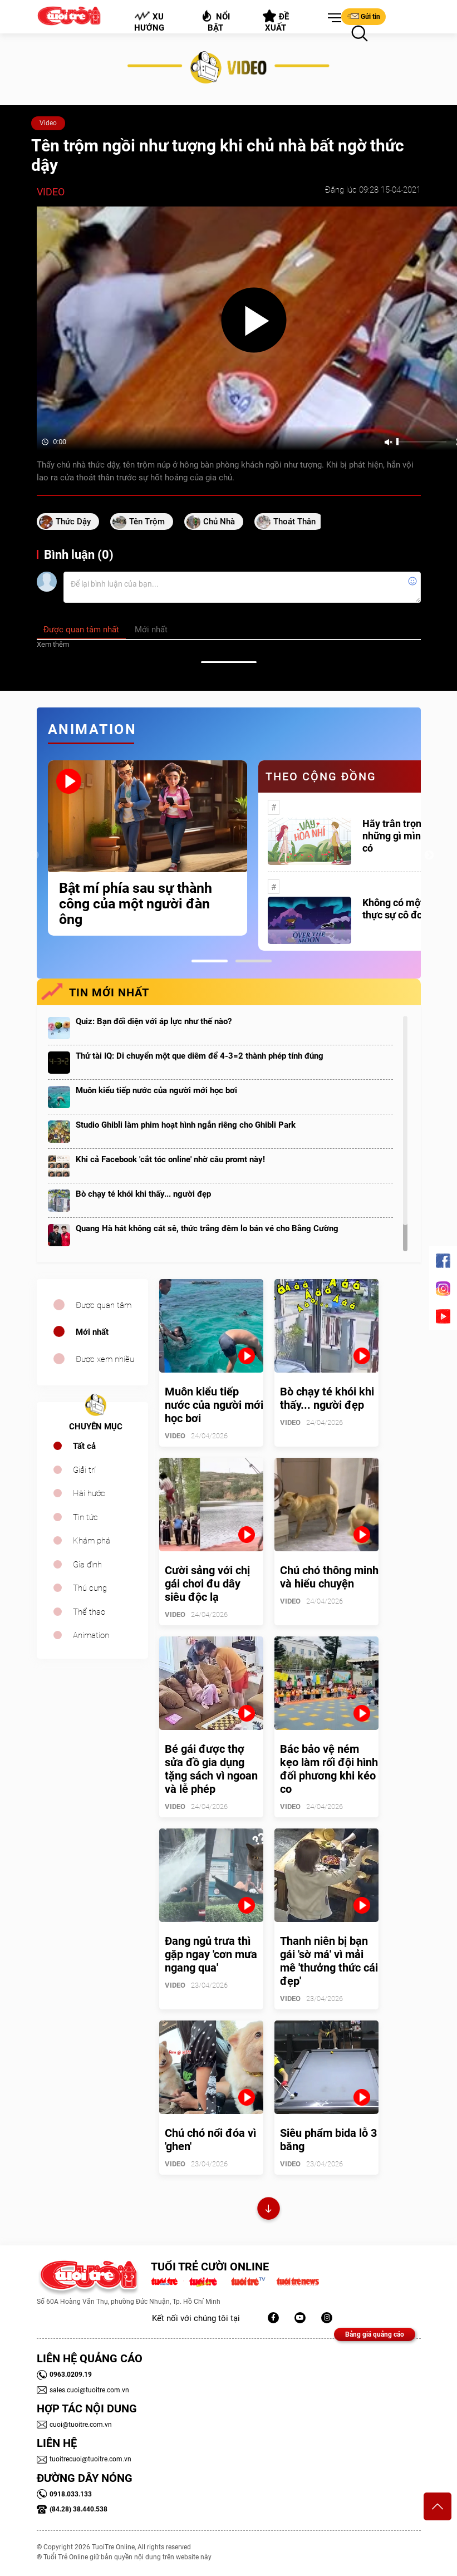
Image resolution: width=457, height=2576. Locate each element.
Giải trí (84, 1470)
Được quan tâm (103, 1305)
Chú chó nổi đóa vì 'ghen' (210, 2139)
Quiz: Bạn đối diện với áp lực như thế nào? (154, 1021)
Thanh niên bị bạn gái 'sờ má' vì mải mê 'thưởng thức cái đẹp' (329, 1961)
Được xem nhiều (105, 1359)
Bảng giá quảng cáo (374, 2334)
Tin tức (85, 1517)
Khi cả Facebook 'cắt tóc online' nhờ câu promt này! (170, 1159)
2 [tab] (253, 961)
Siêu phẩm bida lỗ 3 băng (328, 2139)
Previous (34, 855)
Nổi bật (215, 20)
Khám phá (91, 1541)
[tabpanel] (147, 848)
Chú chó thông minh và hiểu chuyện (329, 1577)
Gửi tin (363, 16)
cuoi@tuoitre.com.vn (74, 2424)
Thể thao (89, 1612)
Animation (91, 1635)
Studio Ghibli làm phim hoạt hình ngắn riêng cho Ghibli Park (186, 1125)
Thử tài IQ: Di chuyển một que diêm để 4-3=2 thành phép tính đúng (199, 1056)
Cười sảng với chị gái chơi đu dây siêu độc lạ (207, 1584)
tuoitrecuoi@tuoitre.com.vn (84, 2459)
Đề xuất (276, 21)
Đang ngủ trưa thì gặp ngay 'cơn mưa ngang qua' (211, 1954)
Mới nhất (92, 1332)
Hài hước (89, 1493)
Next (429, 855)
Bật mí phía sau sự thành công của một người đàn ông (135, 904)
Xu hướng (149, 21)
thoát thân (294, 522)
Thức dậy (73, 522)
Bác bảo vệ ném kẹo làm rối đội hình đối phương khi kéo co (329, 1769)
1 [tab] (209, 961)
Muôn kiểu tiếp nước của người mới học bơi (156, 1090)
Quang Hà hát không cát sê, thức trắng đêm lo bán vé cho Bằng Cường (207, 1228)
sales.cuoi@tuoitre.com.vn (83, 2390)
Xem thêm (53, 644)
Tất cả (84, 1446)
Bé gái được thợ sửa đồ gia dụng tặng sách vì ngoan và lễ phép (211, 1769)
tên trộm (147, 522)
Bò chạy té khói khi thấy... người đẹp (143, 1194)
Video (48, 123)
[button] (332, 18)
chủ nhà (219, 522)
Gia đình (87, 1565)
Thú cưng (90, 1588)
